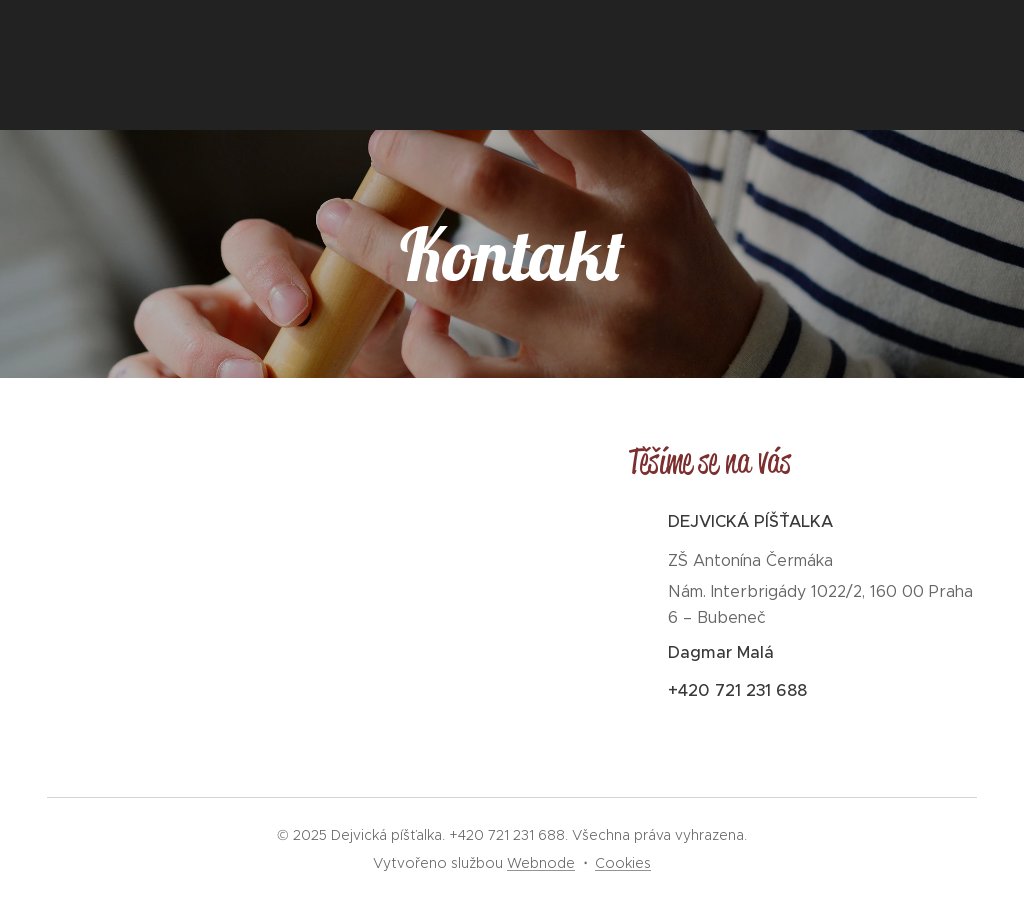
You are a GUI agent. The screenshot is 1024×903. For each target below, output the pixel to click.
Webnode (541, 863)
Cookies (623, 863)
